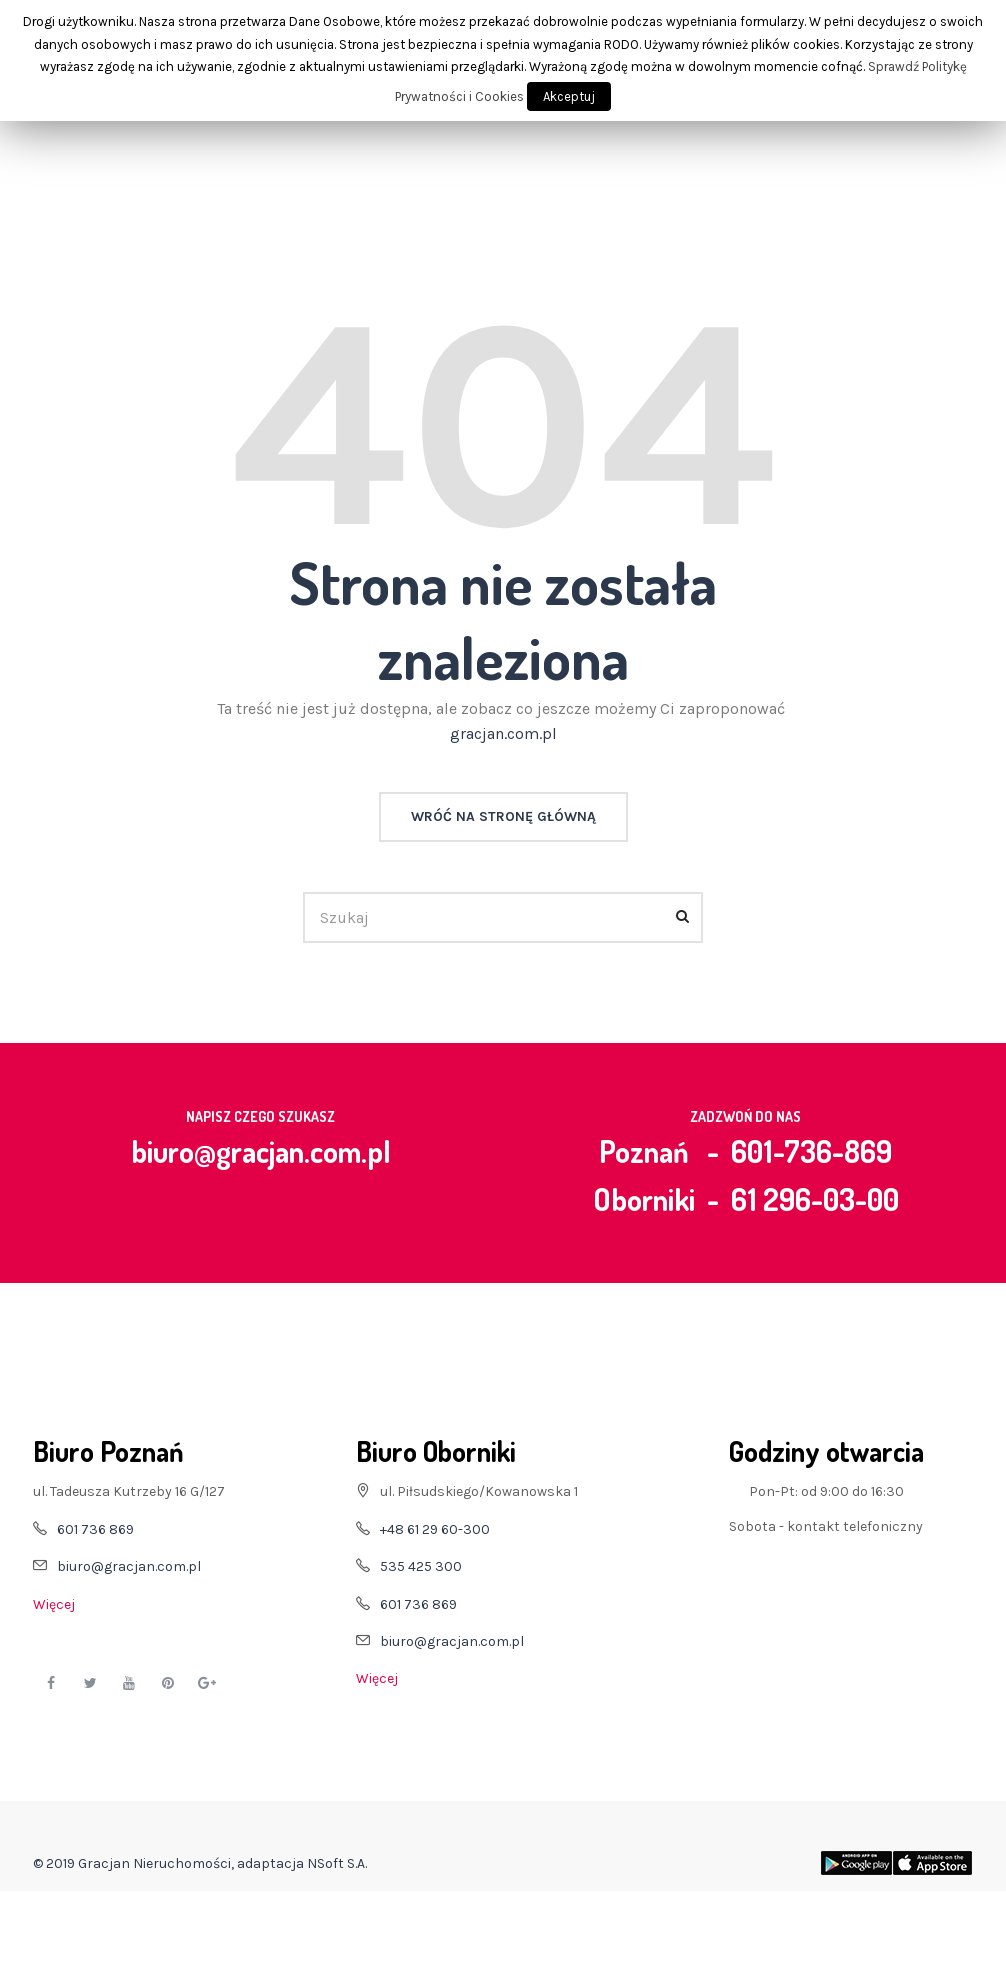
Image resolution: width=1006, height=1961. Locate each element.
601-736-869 (811, 1151)
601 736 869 (95, 1529)
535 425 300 (421, 1566)
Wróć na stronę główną (503, 816)
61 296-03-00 (815, 1199)
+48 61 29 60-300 (435, 1529)
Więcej (54, 1604)
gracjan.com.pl (503, 733)
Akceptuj (569, 96)
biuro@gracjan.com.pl (261, 1151)
